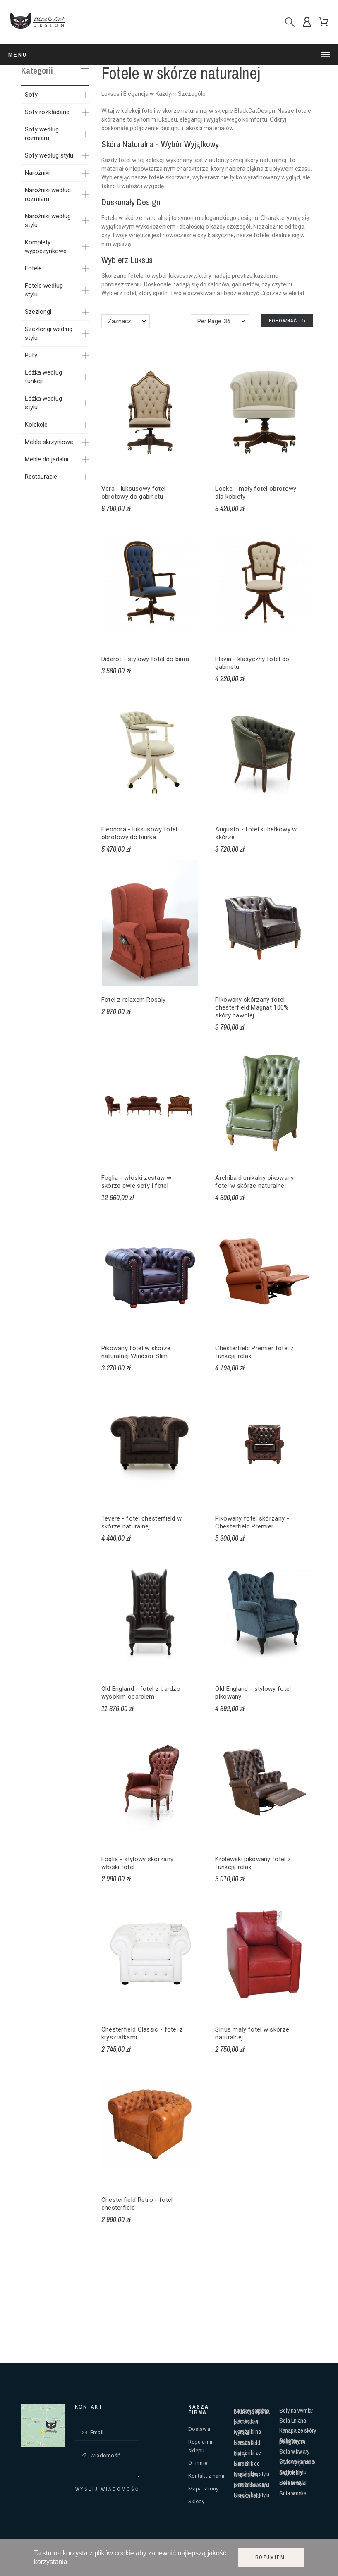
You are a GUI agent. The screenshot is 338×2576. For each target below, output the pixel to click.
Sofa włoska (293, 2493)
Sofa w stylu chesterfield (292, 2483)
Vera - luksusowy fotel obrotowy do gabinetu (133, 492)
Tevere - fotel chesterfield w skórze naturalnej (141, 1522)
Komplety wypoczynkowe (46, 247)
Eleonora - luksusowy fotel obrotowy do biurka (139, 833)
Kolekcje (36, 424)
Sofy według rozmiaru (42, 134)
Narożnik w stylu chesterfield (251, 2495)
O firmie (197, 2463)
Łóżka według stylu (43, 403)
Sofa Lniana (292, 2420)
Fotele (33, 268)
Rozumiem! (271, 2557)
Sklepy (196, 2501)
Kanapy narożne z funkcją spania (252, 2411)
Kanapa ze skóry (297, 2430)
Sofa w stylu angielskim (292, 2472)
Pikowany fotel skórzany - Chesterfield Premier (252, 1522)
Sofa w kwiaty (294, 2451)
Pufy (31, 355)
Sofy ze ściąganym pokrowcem (292, 2441)
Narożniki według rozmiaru (48, 194)
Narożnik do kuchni (247, 2464)
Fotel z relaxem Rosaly (133, 999)
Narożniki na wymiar (247, 2432)
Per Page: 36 (213, 321)
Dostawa (199, 2429)
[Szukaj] (290, 22)
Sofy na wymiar (296, 2410)
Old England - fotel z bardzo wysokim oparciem (140, 1692)
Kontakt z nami (206, 2476)
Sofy (31, 94)
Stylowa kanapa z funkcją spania (297, 2461)
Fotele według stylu (44, 290)
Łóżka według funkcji (43, 377)
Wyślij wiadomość (107, 2489)
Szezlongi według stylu (48, 333)
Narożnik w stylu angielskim (251, 2474)
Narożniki (37, 173)
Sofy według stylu (49, 155)
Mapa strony (203, 2488)
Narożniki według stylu (48, 220)
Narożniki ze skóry (247, 2453)
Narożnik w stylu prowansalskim (251, 2485)
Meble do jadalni (46, 459)
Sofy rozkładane (47, 112)
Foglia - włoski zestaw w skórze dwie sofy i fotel (136, 1181)
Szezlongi (38, 311)
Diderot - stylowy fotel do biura (145, 659)
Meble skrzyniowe (49, 442)
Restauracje (41, 476)
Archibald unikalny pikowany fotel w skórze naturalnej (254, 1181)
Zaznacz (119, 321)
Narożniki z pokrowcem (246, 2421)
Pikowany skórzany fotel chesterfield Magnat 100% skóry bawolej (251, 1007)
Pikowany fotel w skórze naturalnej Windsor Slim (136, 1352)
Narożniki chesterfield (247, 2442)
